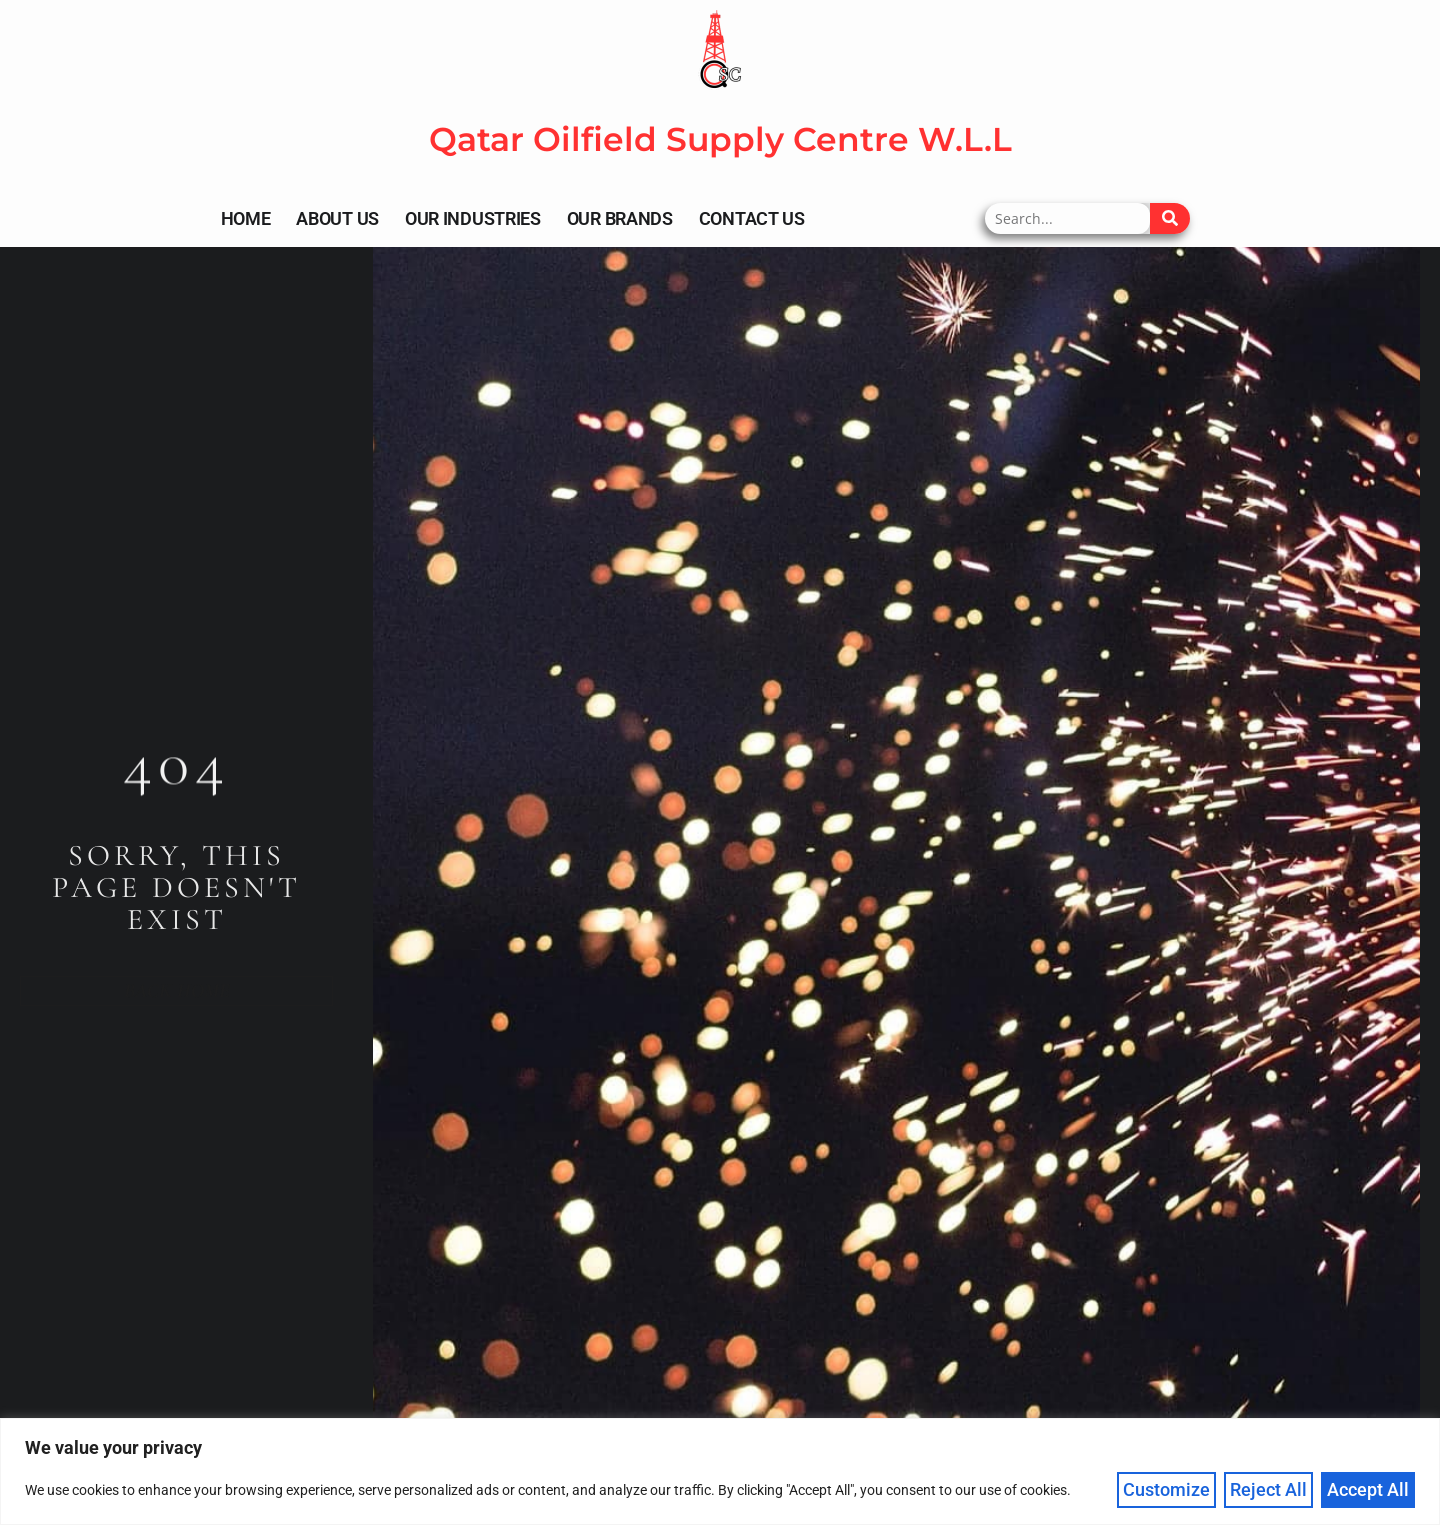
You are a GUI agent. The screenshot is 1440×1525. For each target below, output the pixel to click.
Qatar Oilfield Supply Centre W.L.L (720, 139)
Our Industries (473, 218)
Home (246, 218)
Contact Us (752, 218)
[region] (720, 1471)
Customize (1166, 1489)
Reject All (1268, 1489)
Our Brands (620, 218)
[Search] (1170, 218)
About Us (337, 218)
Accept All (1368, 1489)
